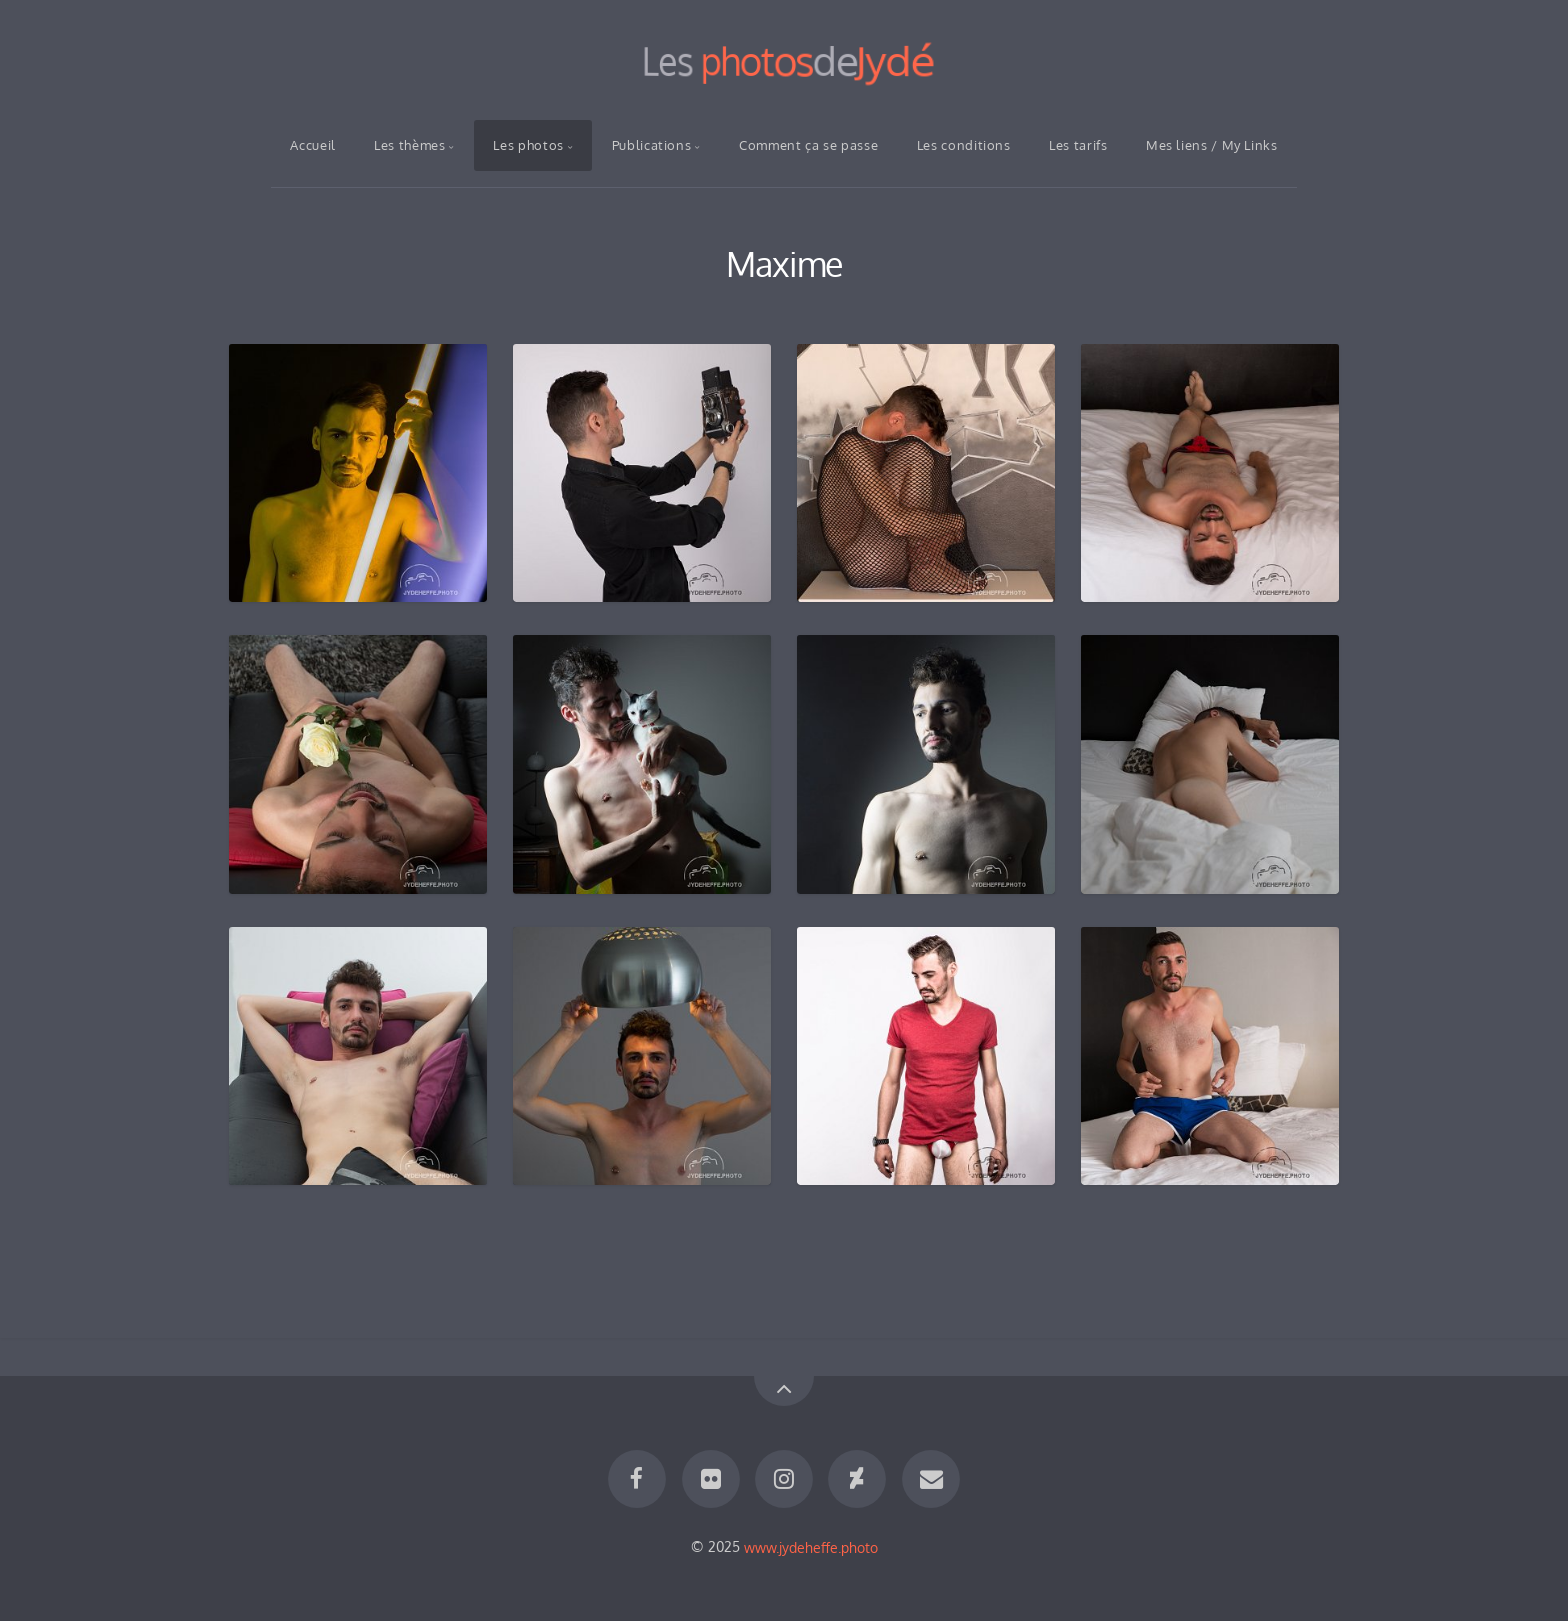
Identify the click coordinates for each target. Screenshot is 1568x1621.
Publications (652, 145)
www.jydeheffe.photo (811, 1546)
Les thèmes (409, 145)
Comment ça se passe (808, 145)
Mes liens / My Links (1212, 145)
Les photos (528, 145)
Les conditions (964, 145)
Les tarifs (1078, 145)
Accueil (312, 145)
